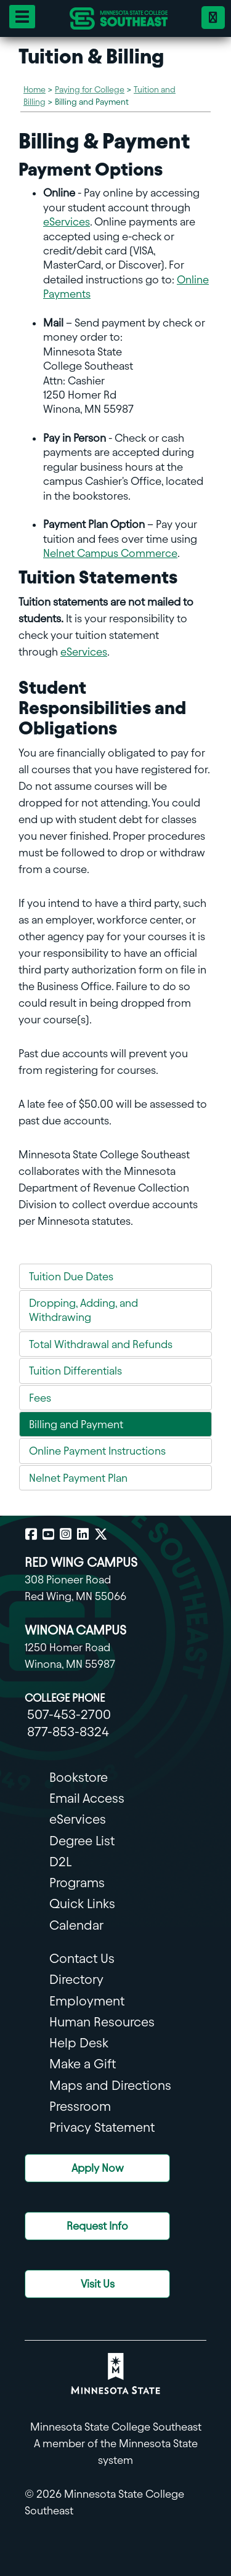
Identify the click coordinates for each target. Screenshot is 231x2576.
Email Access (86, 1798)
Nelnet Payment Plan (78, 1478)
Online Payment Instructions (97, 1451)
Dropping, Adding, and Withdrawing (83, 1310)
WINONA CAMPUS (75, 1630)
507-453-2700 (69, 1714)
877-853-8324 (68, 1732)
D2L (60, 1862)
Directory (76, 1979)
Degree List (82, 1841)
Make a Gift (82, 2064)
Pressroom (80, 2106)
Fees (40, 1398)
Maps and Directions (110, 2085)
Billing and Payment (76, 1424)
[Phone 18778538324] (213, 18)
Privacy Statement (102, 2127)
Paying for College (89, 89)
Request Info (97, 2226)
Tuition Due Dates (71, 1276)
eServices (66, 221)
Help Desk (78, 2043)
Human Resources (102, 2022)
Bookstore (78, 1777)
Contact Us (82, 1958)
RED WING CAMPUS (81, 1562)
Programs (77, 1882)
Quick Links (82, 1903)
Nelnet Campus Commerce (110, 553)
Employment (86, 2001)
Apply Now (97, 2168)
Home (34, 89)
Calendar (76, 1925)
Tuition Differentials (75, 1370)
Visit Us (98, 2284)
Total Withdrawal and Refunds (100, 1344)
